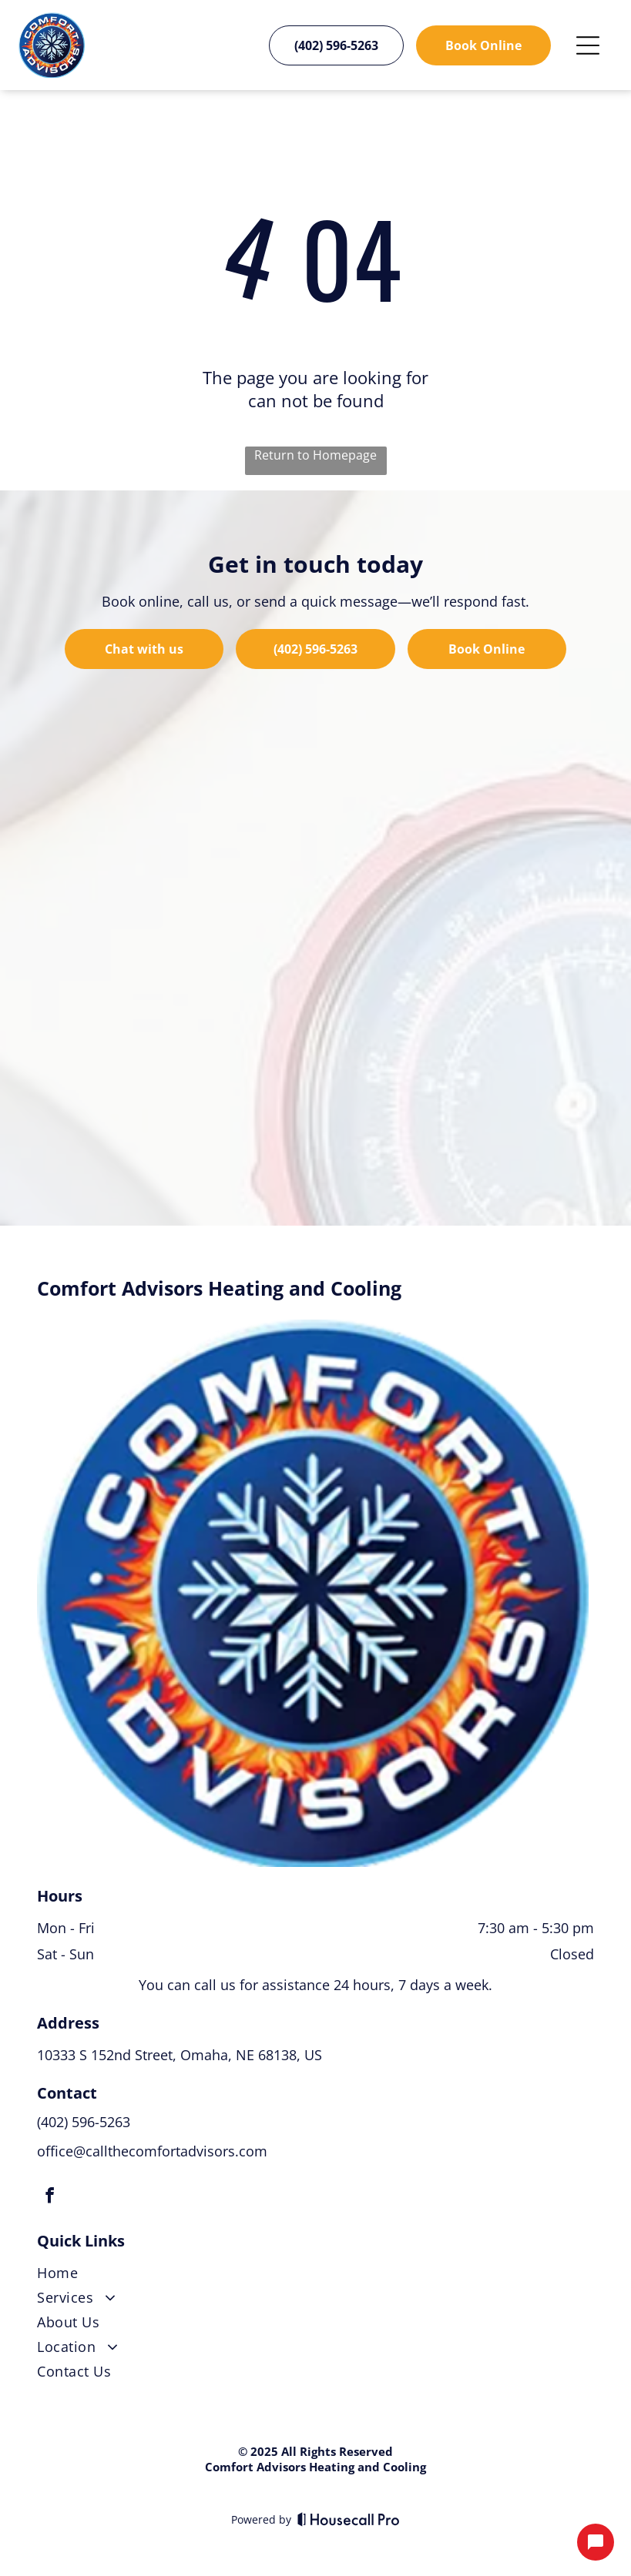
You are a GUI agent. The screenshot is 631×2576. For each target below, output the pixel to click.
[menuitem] (315, 2275)
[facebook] (49, 2197)
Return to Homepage (315, 455)
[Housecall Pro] (348, 2519)
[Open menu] (587, 45)
